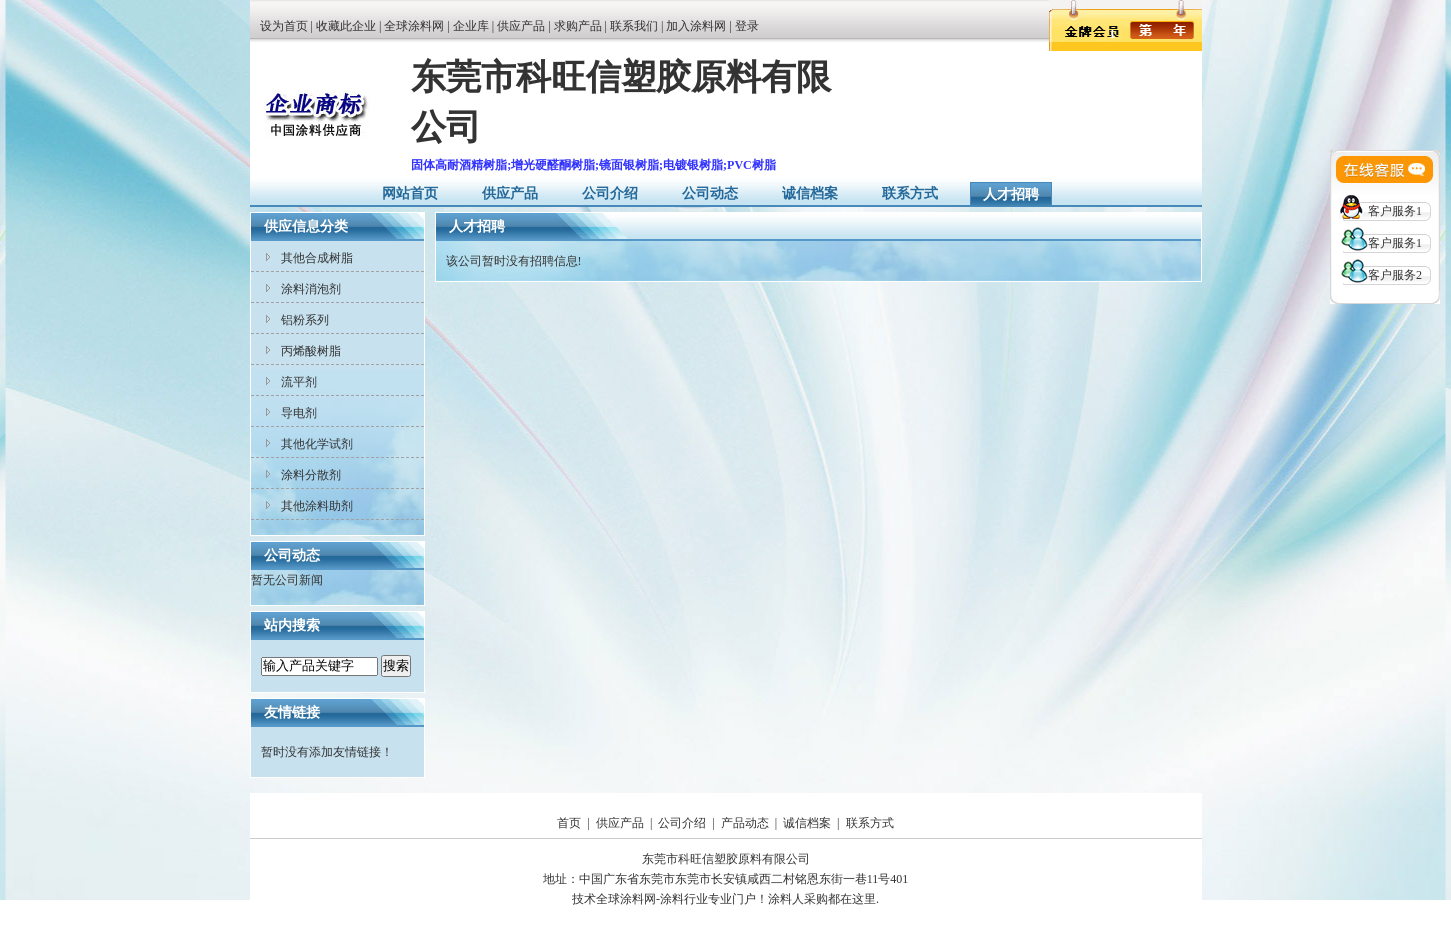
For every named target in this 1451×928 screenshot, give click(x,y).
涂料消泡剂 (311, 289)
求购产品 (578, 26)
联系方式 (910, 193)
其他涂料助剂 (317, 506)
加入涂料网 (696, 26)
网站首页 (410, 193)
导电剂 (299, 413)
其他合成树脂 (317, 258)
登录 (747, 26)
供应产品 (521, 26)
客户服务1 (1395, 211)
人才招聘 (1011, 194)
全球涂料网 (414, 26)
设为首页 (284, 26)
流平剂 (299, 382)
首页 (569, 823)
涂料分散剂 (311, 475)
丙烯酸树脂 (311, 351)
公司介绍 (610, 193)
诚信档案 (810, 193)
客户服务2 (1395, 275)
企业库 (471, 26)
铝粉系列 (305, 320)
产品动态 (745, 823)
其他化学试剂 (317, 444)
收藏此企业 (346, 26)
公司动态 (710, 193)
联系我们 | (638, 26)
